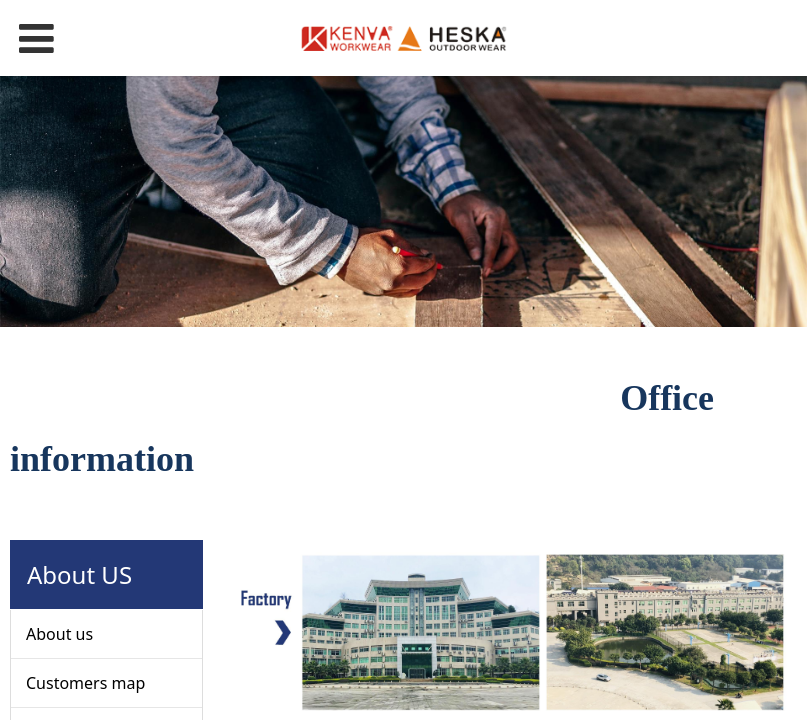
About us (59, 634)
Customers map (85, 683)
